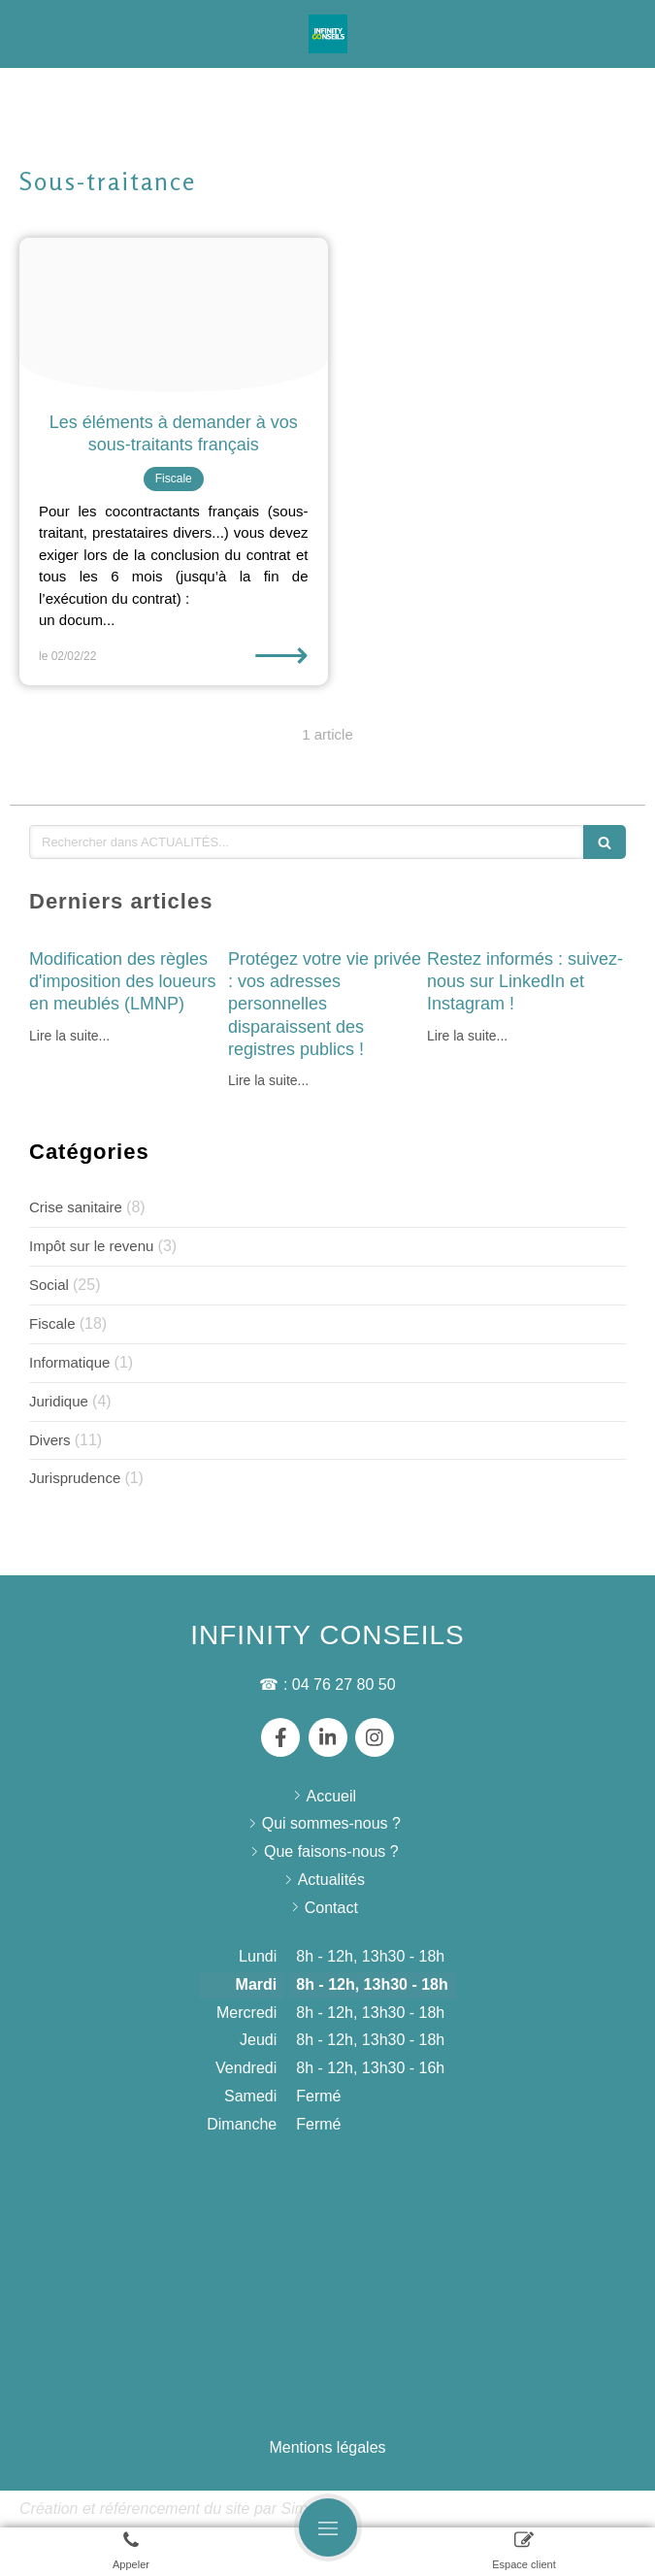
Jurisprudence (74, 1478)
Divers (50, 1440)
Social (49, 1284)
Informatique (69, 1362)
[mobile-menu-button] (328, 2527)
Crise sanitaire (75, 1207)
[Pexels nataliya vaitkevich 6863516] (173, 315)
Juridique (58, 1401)
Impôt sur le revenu (91, 1246)
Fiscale (52, 1323)
